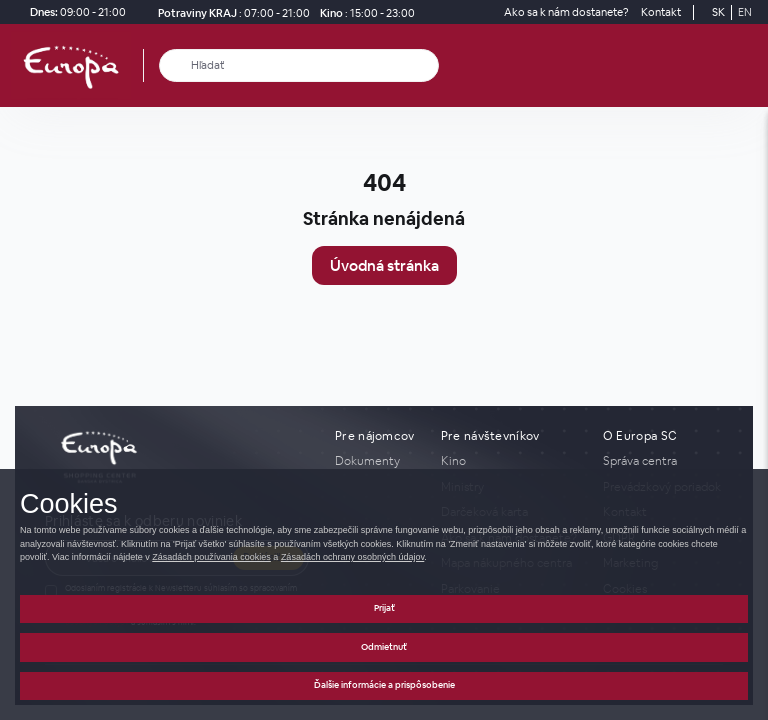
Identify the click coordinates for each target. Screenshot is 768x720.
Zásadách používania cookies (211, 557)
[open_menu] (746, 65)
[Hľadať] (175, 65)
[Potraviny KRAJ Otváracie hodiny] (230, 12)
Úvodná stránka (384, 265)
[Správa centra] (663, 461)
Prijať (384, 608)
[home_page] (77, 65)
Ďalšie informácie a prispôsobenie (384, 685)
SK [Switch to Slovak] (718, 12)
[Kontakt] (661, 12)
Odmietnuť (384, 647)
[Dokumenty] (376, 461)
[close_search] (427, 65)
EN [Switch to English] (745, 12)
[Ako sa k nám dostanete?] (566, 12)
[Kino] (364, 12)
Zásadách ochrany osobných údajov (352, 557)
